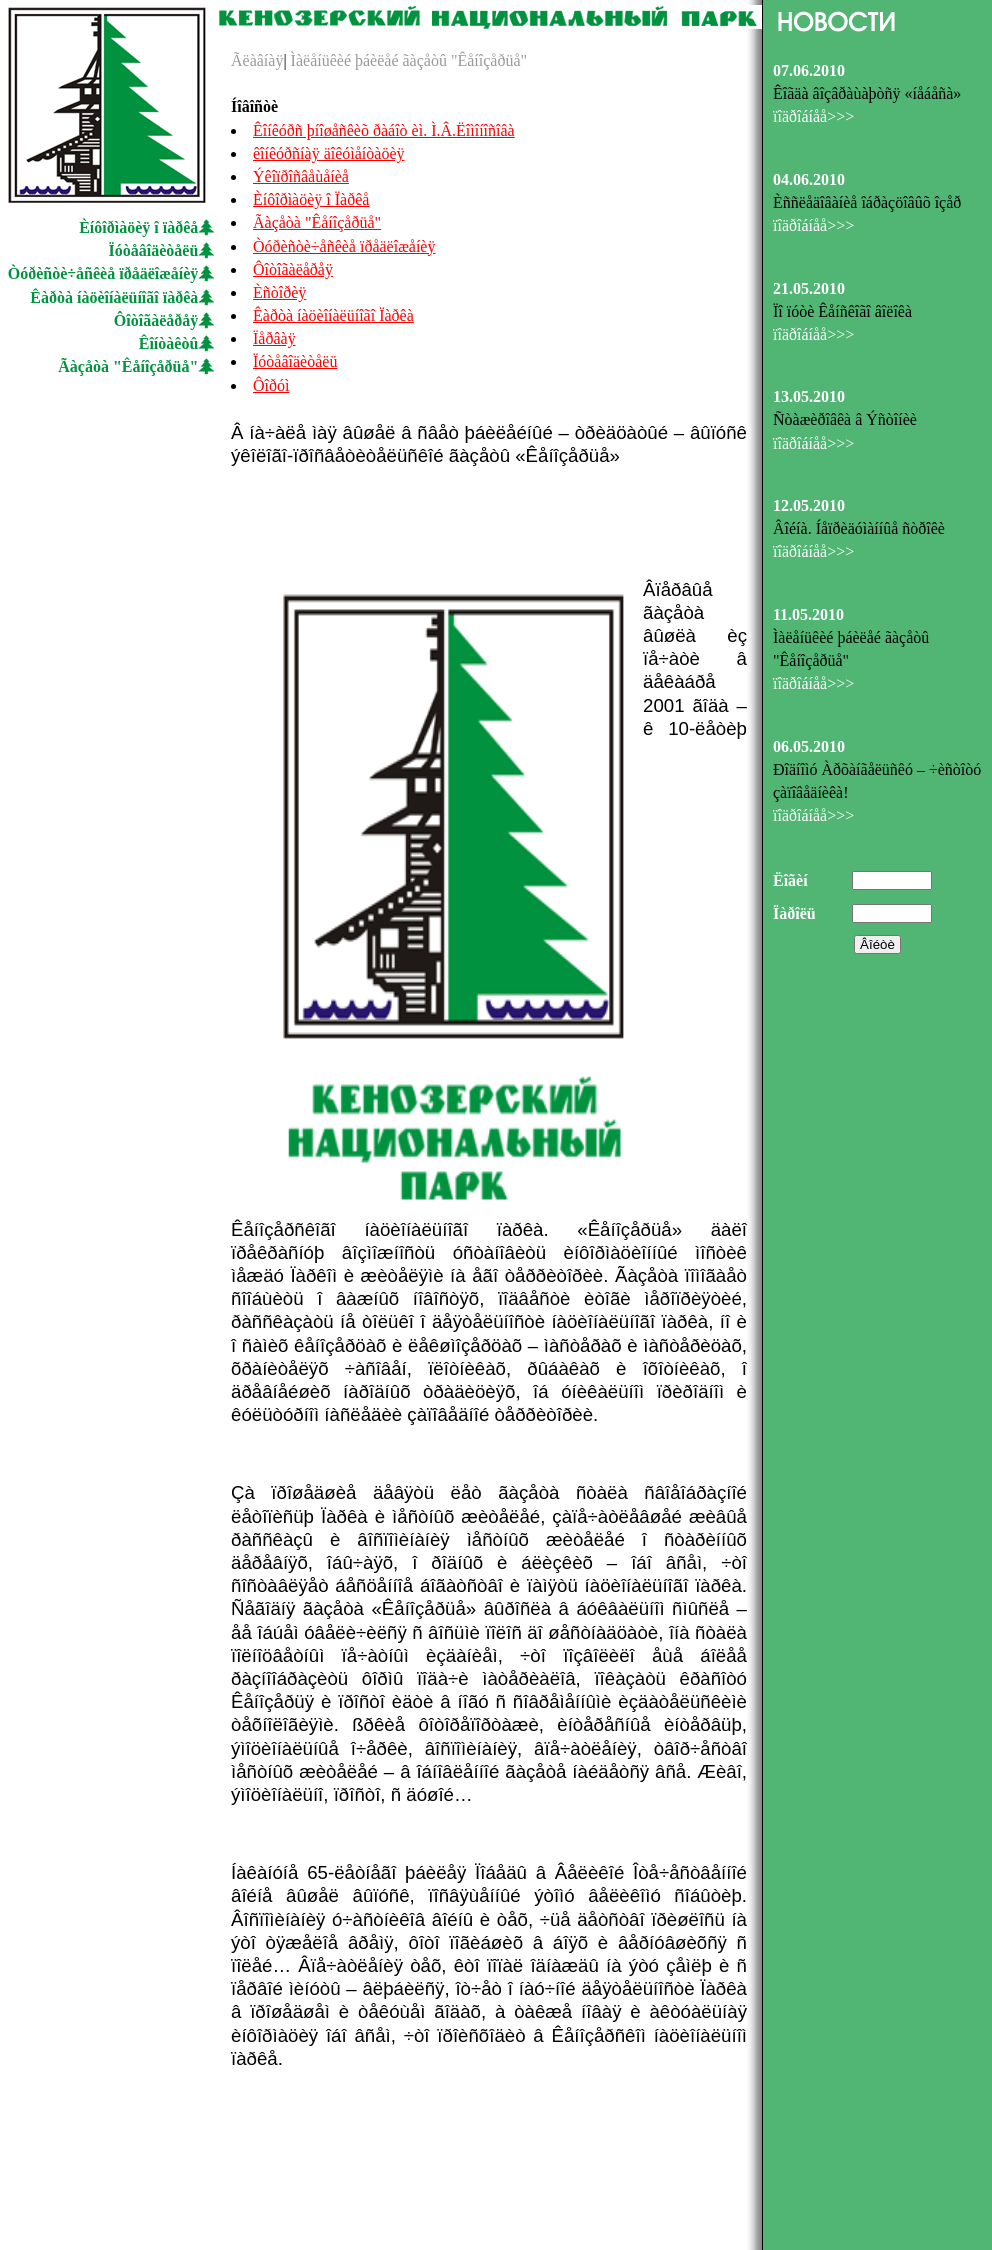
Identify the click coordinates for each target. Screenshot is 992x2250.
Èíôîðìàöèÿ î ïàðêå (138, 227)
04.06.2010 (809, 179)
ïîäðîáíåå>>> (813, 116)
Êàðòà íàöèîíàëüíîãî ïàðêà (114, 297)
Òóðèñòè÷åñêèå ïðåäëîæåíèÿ (103, 273)
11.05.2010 (808, 614)
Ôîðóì (271, 385)
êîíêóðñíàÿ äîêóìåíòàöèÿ (328, 153)
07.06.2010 (809, 70)
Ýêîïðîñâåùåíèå (301, 176)
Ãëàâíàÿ (257, 60)
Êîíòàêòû (169, 343)
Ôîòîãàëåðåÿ (156, 320)
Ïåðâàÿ (274, 338)
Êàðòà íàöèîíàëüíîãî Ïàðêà (333, 315)
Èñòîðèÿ (279, 292)
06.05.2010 (809, 746)
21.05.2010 (809, 288)
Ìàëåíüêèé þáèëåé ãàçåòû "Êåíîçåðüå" (407, 60)
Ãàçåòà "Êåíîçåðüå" (128, 366)
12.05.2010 (809, 505)
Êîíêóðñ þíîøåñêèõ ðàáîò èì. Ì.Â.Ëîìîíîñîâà (384, 130)
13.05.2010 (809, 396)
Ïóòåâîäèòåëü (154, 250)
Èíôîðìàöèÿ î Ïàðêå (311, 199)
